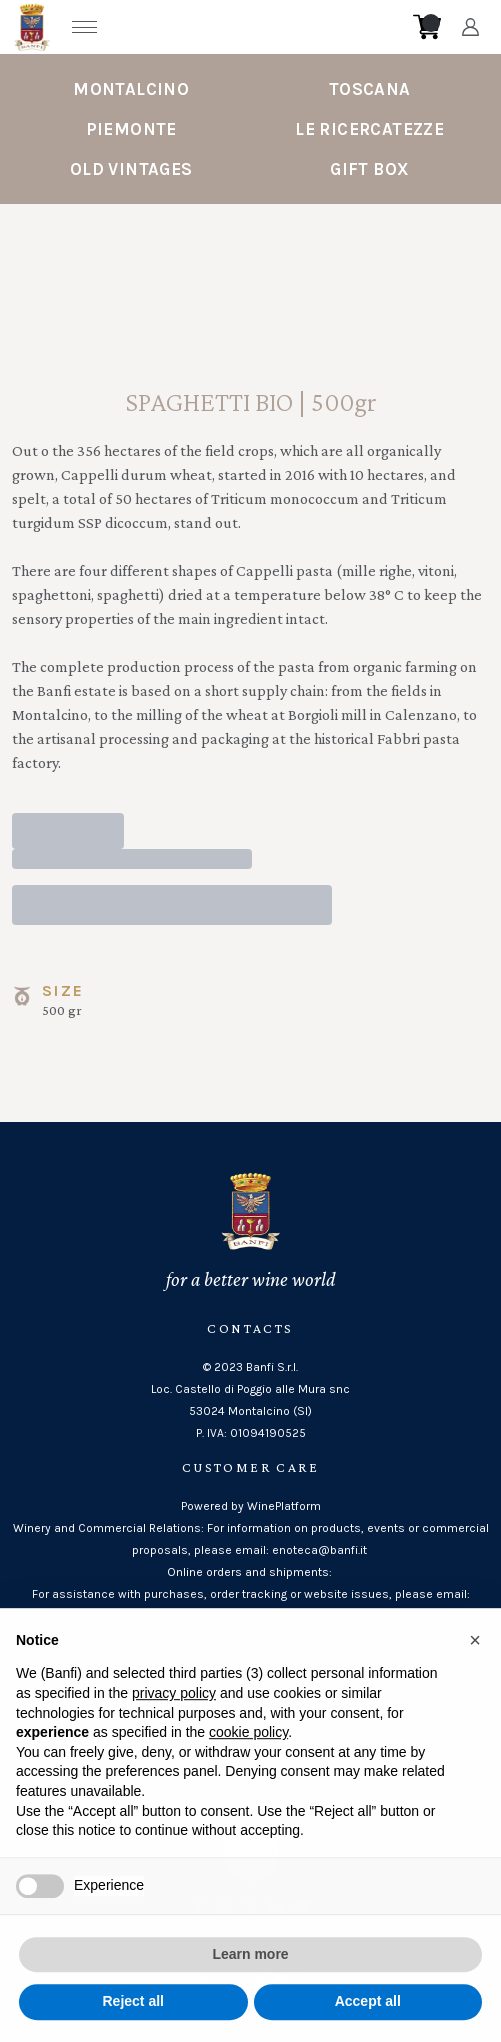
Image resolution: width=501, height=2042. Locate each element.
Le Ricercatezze (369, 129)
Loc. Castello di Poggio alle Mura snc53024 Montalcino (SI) (250, 1400)
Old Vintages (131, 169)
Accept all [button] (368, 2022)
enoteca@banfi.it (321, 1550)
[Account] (470, 27)
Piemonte (131, 129)
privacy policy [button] (174, 1713)
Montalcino (131, 89)
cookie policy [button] (248, 1753)
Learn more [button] (250, 1974)
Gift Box (369, 169)
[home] (257, 27)
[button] (475, 1660)
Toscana (370, 89)
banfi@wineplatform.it (251, 1616)
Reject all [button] (133, 2022)
